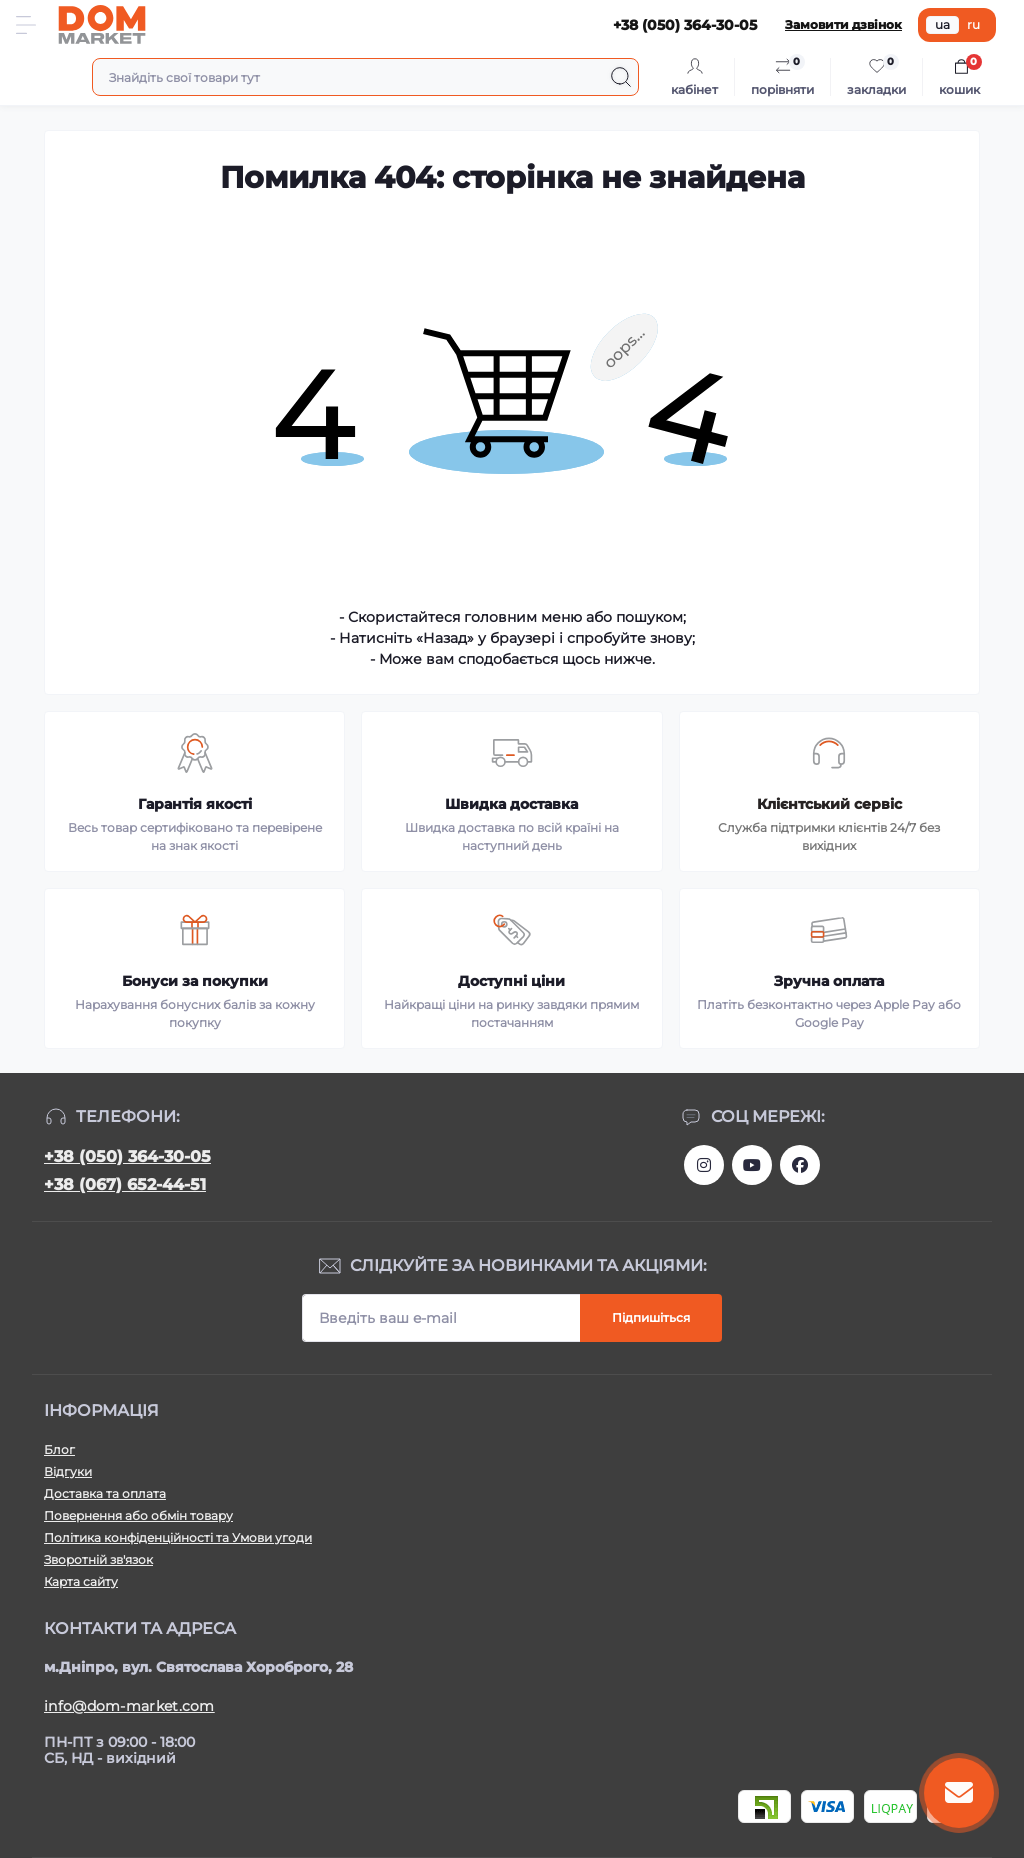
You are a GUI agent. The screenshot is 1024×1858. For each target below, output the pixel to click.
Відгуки (68, 1471)
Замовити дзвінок (843, 24)
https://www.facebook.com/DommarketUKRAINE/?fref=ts (800, 1165)
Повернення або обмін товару (138, 1515)
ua (942, 24)
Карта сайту (81, 1581)
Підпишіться (651, 1317)
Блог (59, 1449)
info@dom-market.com (129, 1706)
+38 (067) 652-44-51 (125, 1184)
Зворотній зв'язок (98, 1559)
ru (973, 24)
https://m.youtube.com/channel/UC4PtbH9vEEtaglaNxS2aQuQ (752, 1165)
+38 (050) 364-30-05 (127, 1156)
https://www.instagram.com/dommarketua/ (704, 1165)
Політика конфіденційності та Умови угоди (178, 1537)
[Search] (621, 77)
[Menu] (26, 25)
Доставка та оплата (105, 1493)
